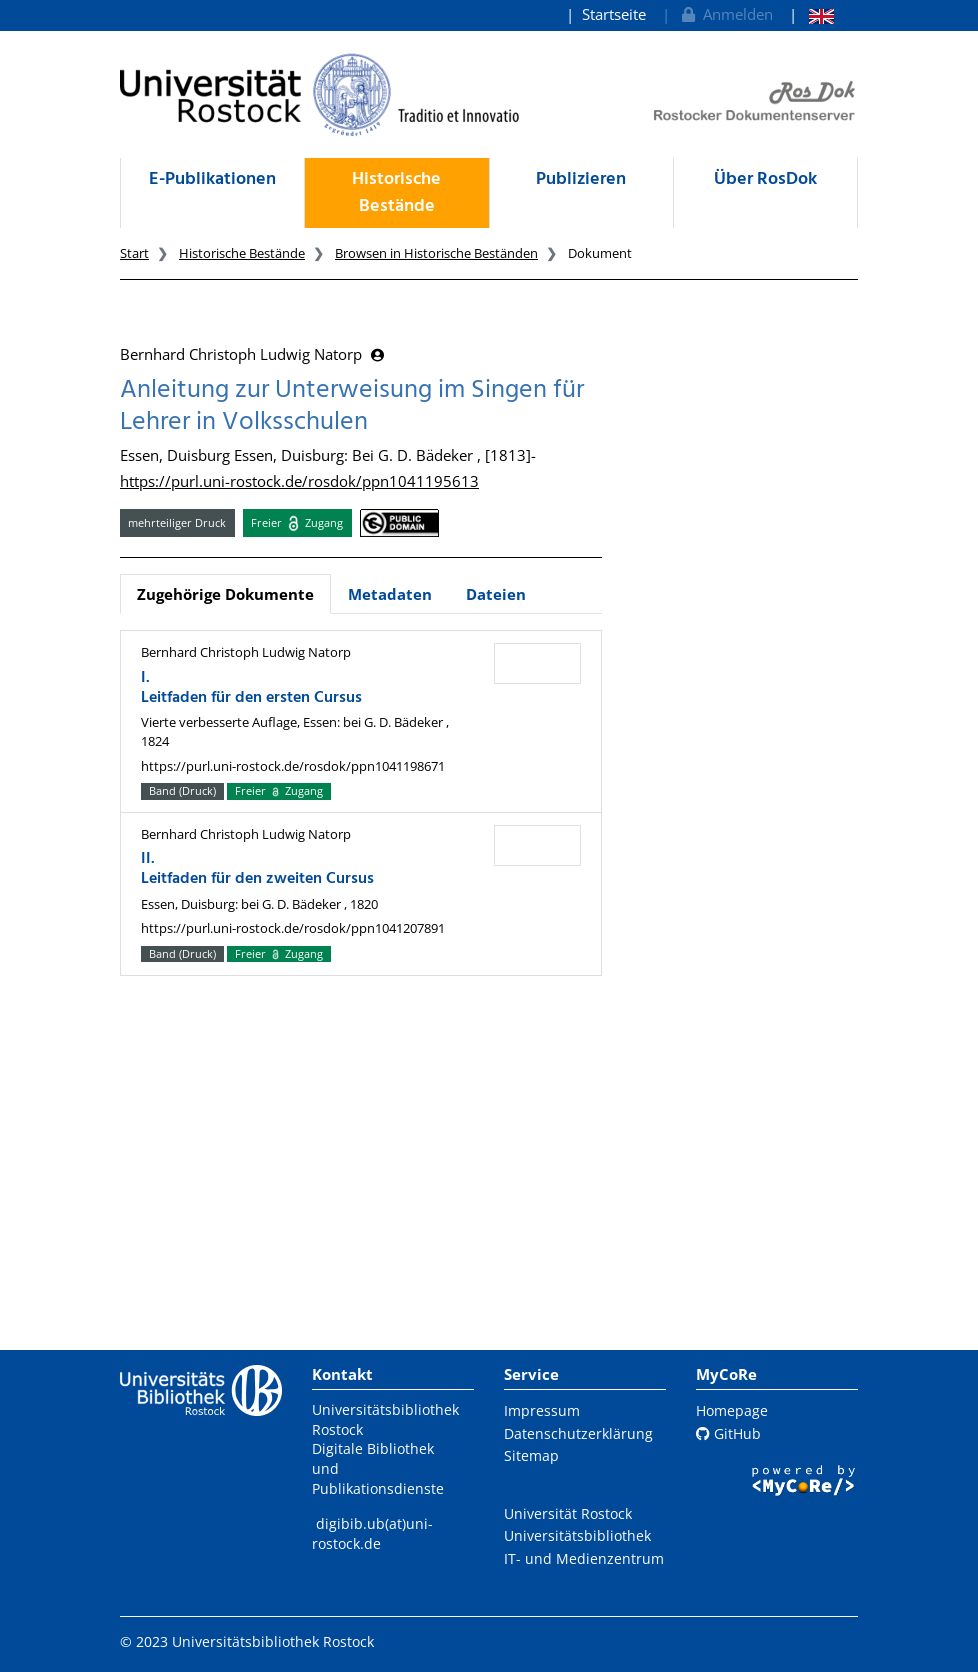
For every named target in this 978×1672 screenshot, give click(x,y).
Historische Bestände (396, 193)
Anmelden (725, 14)
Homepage (732, 1410)
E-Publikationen (212, 179)
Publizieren (581, 179)
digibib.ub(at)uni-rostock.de (372, 1533)
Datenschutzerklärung (578, 1433)
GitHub (728, 1433)
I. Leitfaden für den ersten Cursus (251, 688)
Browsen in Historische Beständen (436, 253)
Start (134, 253)
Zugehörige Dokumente (225, 594)
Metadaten (390, 594)
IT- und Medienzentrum (584, 1558)
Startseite (614, 14)
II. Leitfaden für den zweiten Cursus (257, 869)
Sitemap (531, 1455)
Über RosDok (765, 179)
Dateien (496, 594)
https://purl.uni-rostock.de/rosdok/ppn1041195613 (299, 481)
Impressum (542, 1410)
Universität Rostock (568, 1513)
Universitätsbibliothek (577, 1535)
